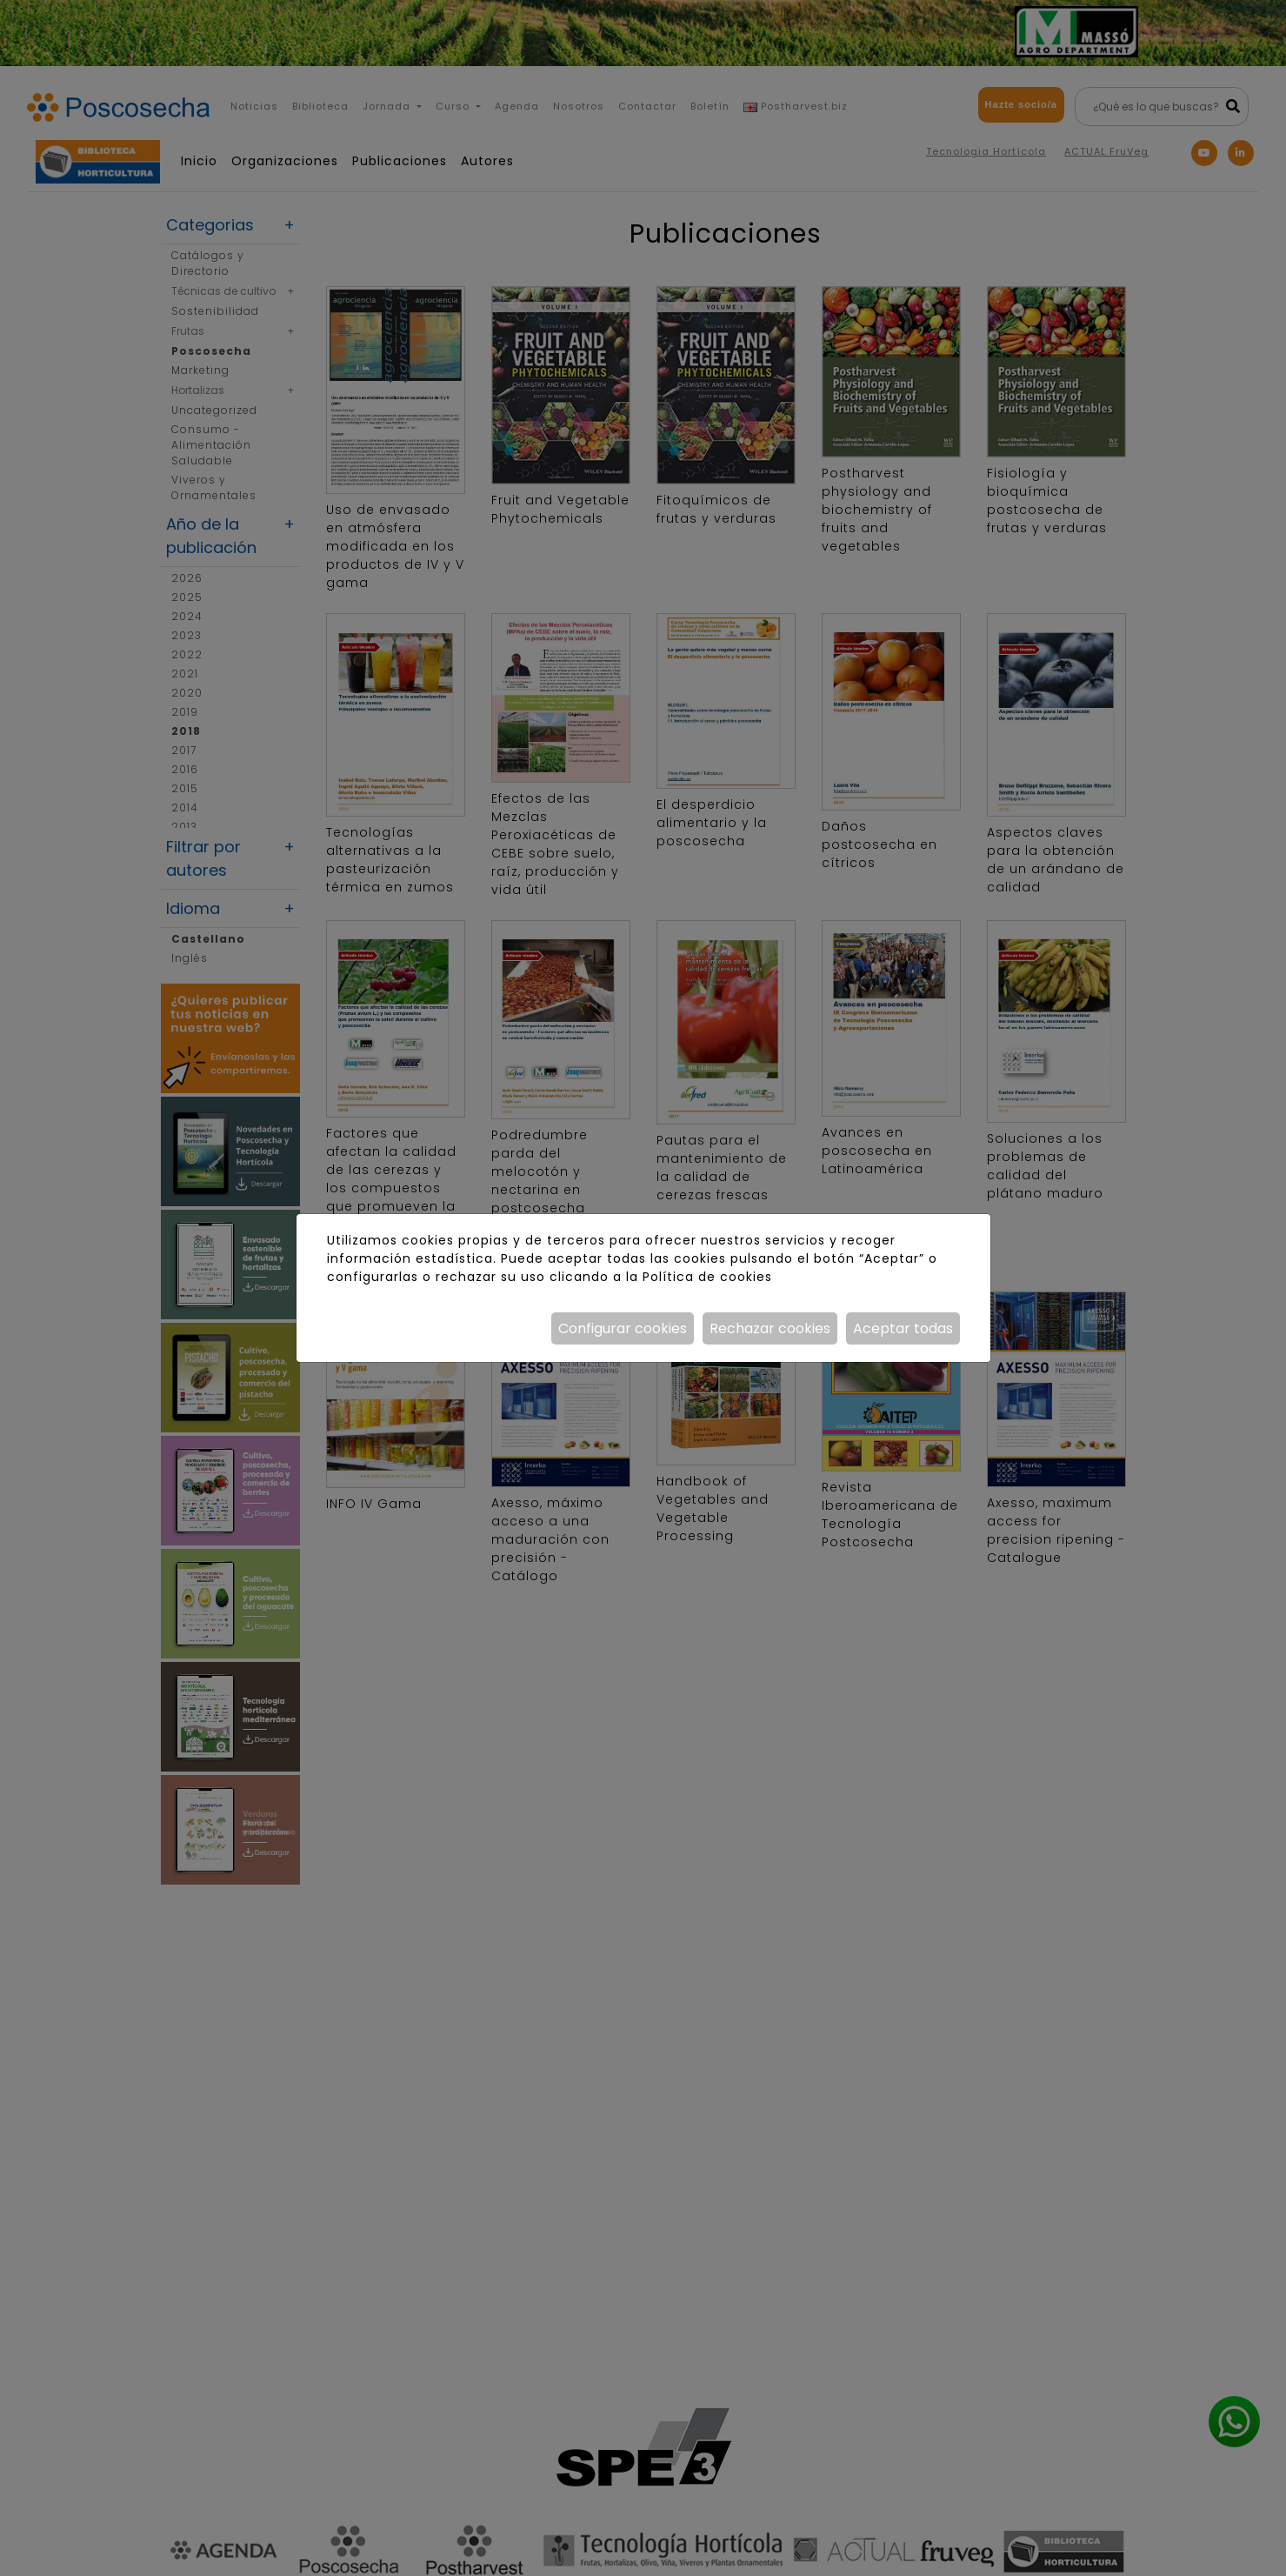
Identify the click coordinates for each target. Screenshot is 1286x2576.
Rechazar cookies (770, 1328)
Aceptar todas (903, 1328)
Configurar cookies (622, 1328)
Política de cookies (707, 1276)
